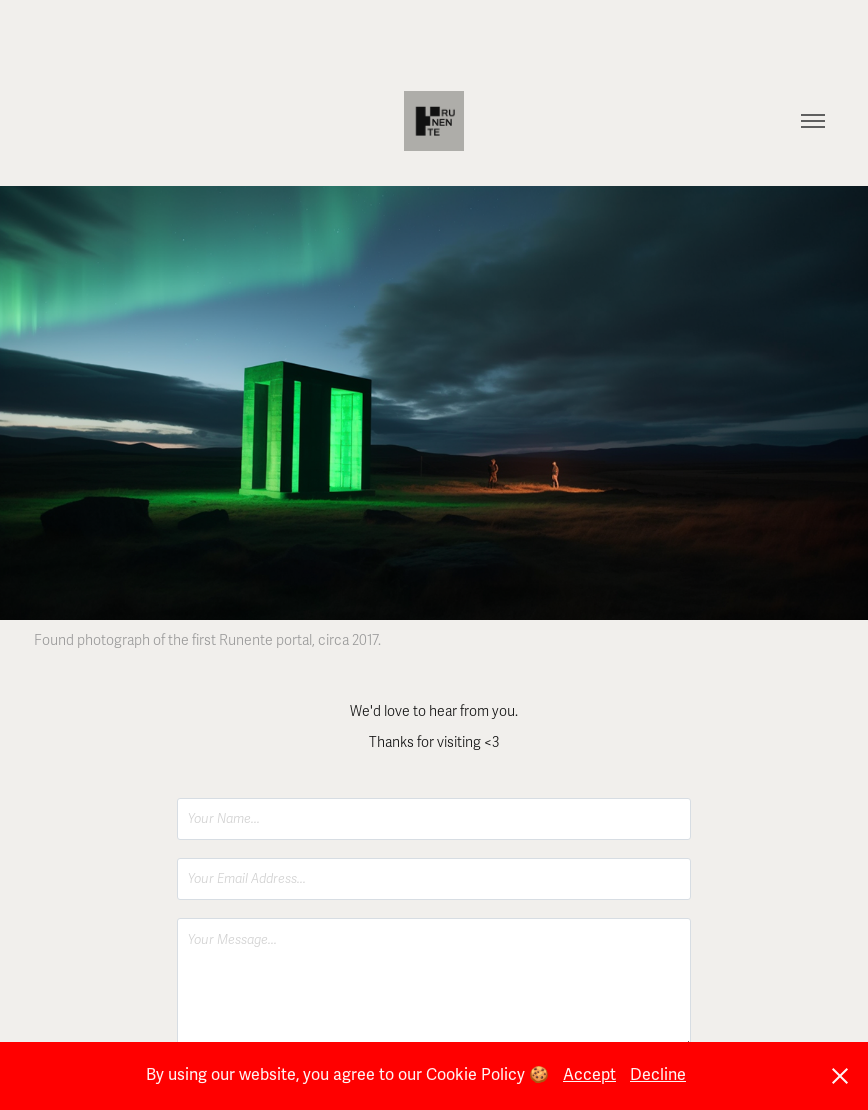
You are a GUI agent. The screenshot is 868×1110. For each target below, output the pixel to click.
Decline (658, 1075)
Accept (589, 1075)
